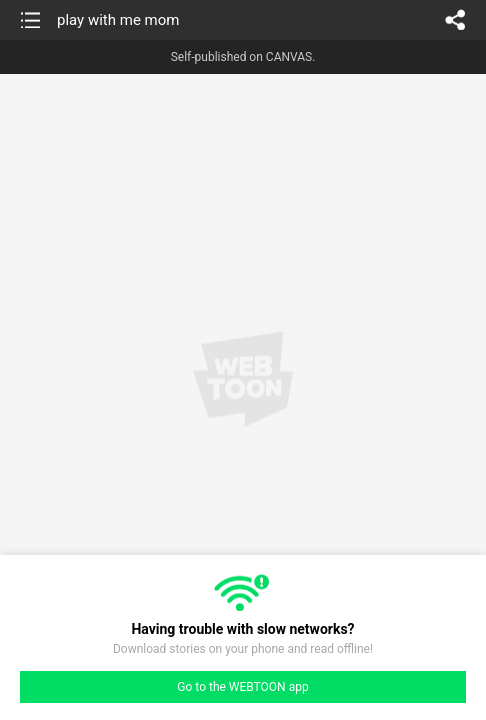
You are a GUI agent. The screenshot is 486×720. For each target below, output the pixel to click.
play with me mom (118, 20)
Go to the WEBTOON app (242, 687)
